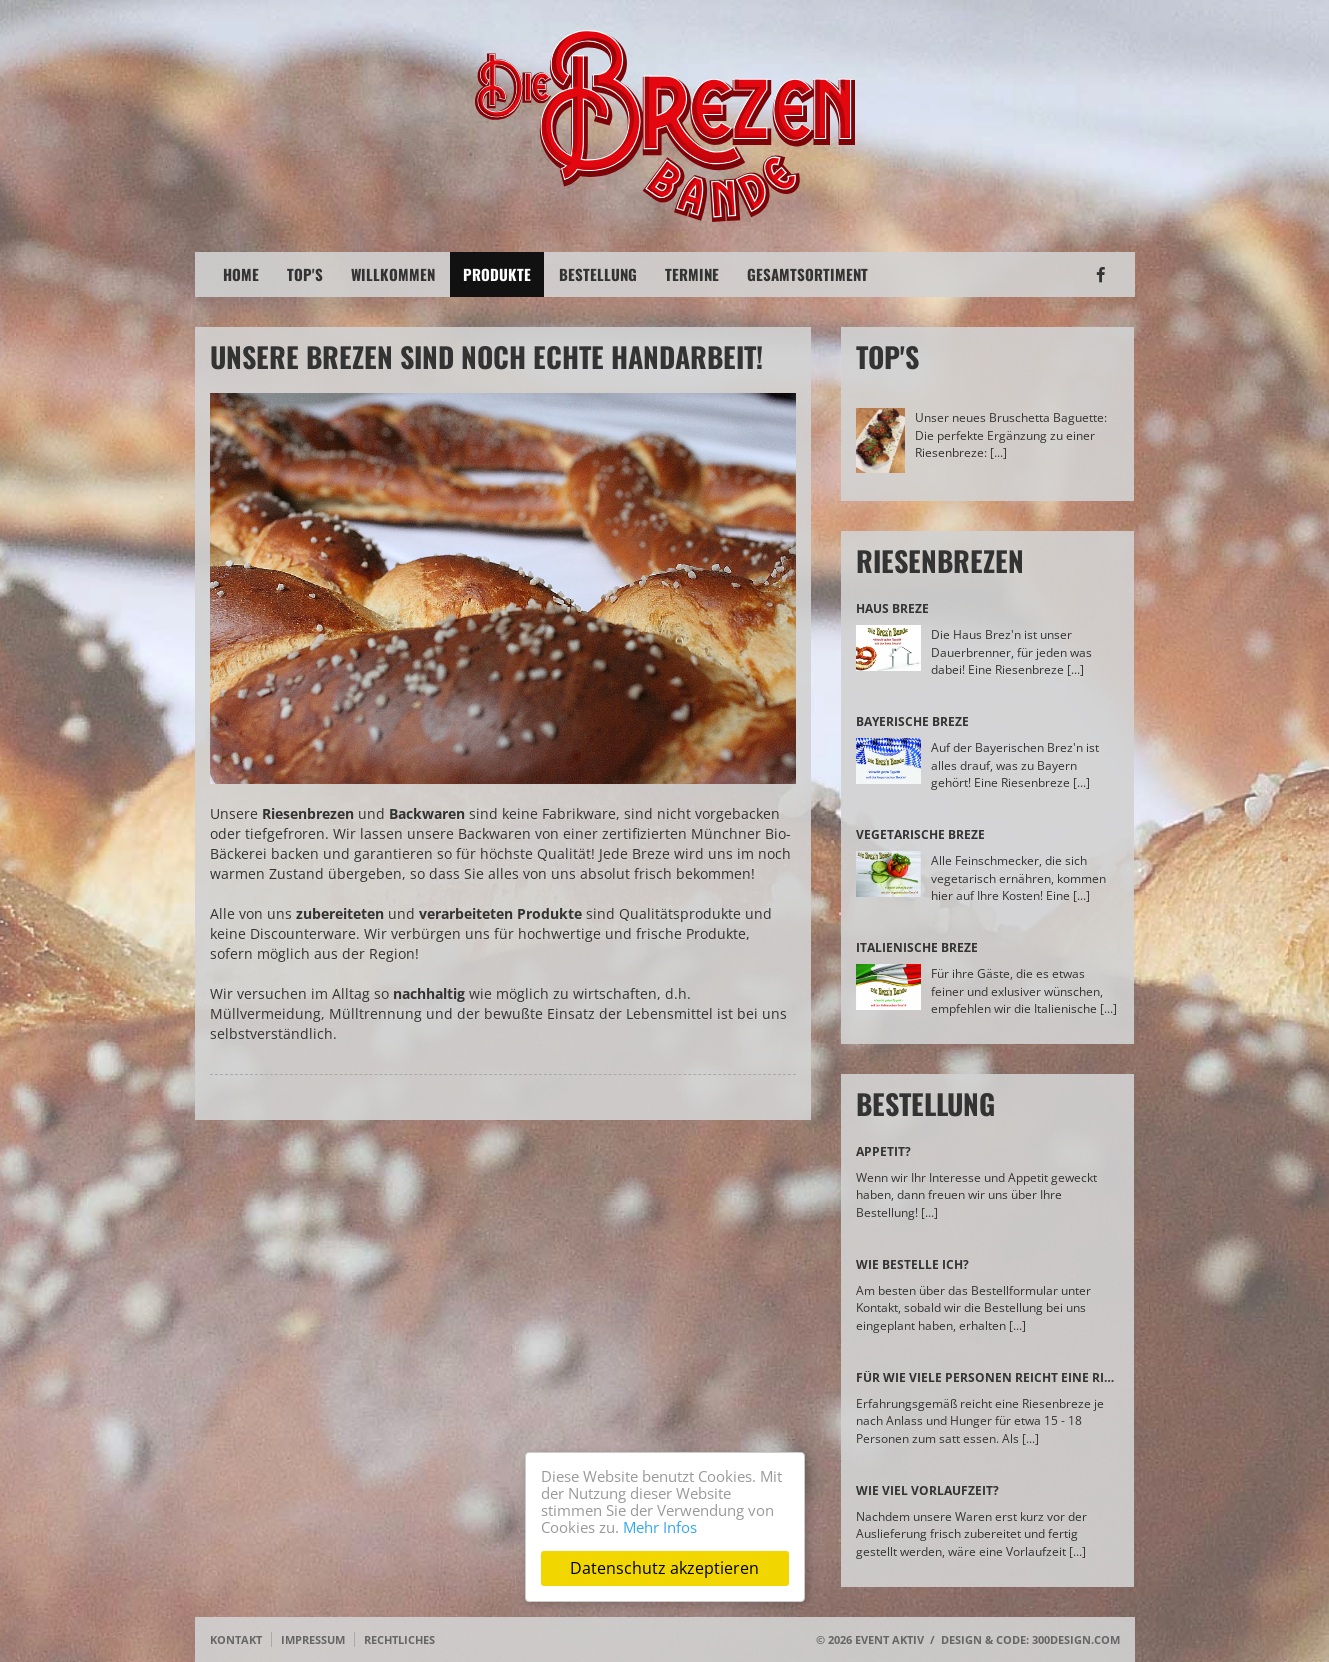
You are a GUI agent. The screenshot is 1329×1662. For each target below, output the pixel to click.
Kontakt (236, 1639)
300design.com (1076, 1639)
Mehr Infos (660, 1527)
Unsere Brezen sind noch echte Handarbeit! (486, 356)
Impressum (313, 1639)
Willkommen (393, 274)
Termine (692, 274)
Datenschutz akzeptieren (664, 1568)
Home (241, 274)
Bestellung (598, 274)
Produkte (497, 274)
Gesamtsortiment (807, 274)
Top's (305, 274)
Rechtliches (399, 1639)
